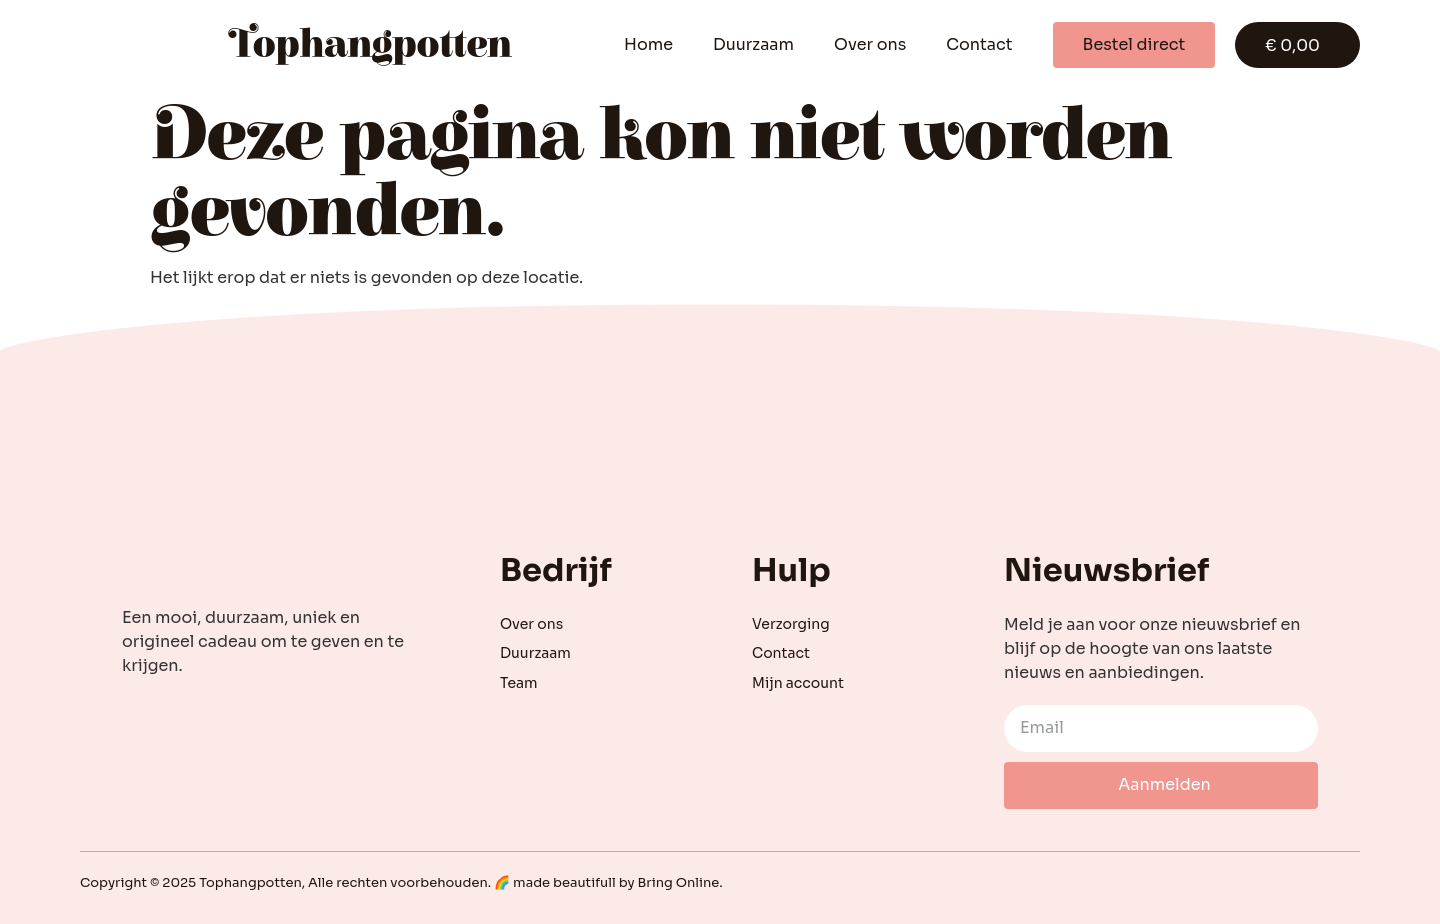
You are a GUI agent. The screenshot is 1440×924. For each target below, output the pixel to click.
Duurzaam (753, 44)
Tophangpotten (370, 45)
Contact (979, 44)
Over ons (870, 44)
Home (648, 44)
